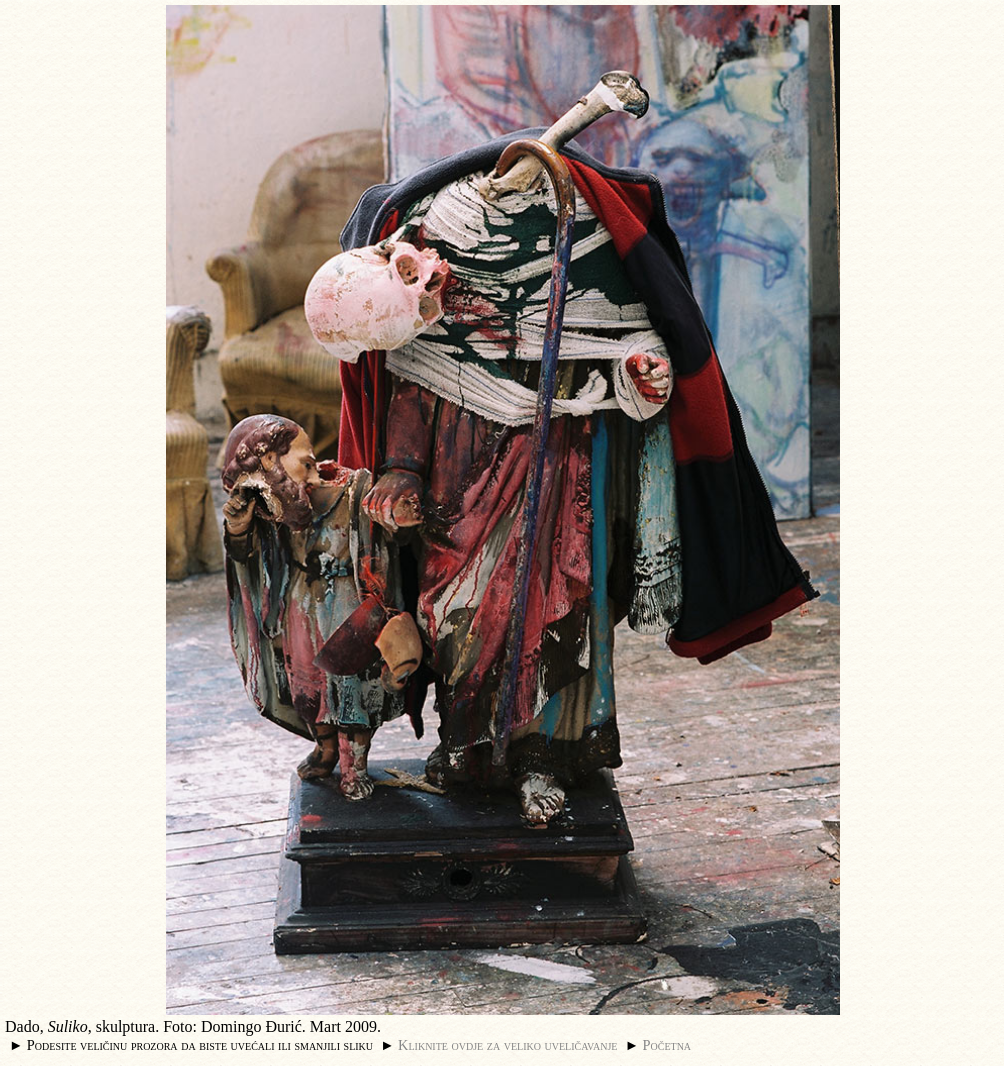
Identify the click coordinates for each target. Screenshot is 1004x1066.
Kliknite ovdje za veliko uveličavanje (507, 1045)
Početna (667, 1045)
